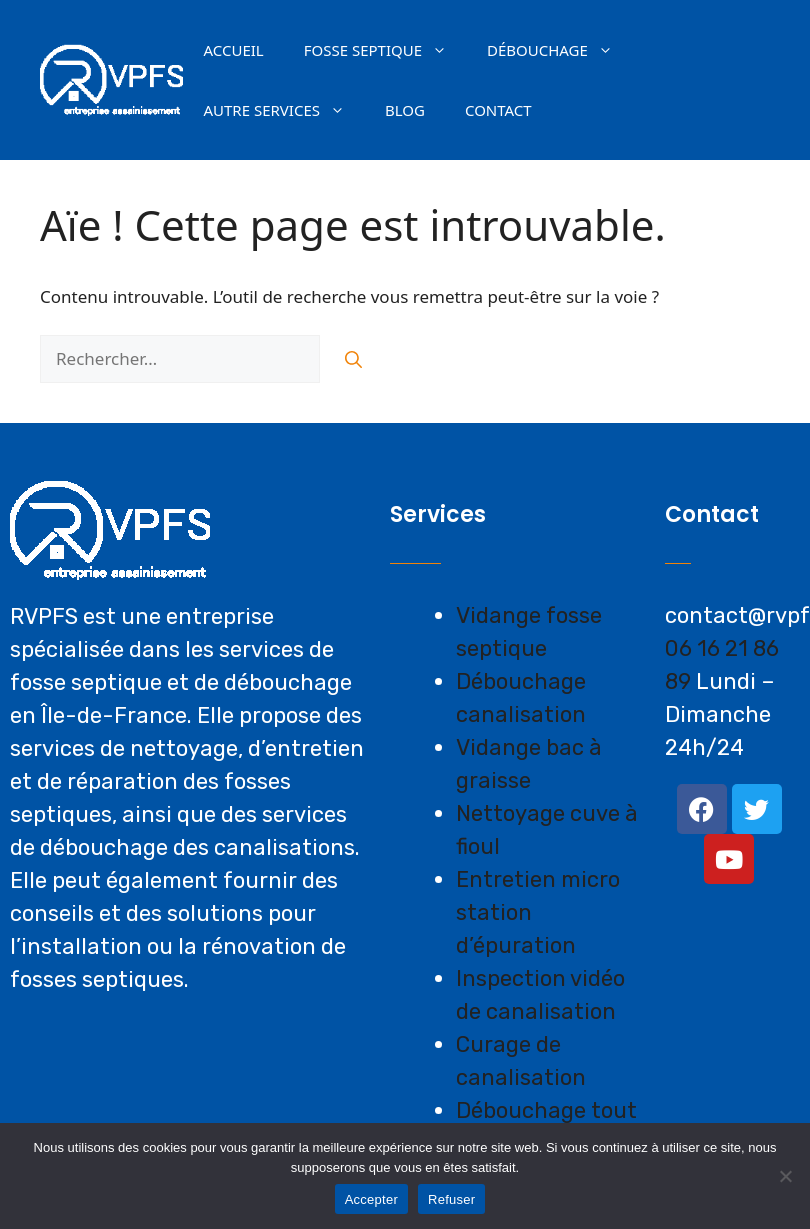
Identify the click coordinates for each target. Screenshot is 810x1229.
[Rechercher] (353, 359)
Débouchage (560, 50)
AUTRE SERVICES (284, 110)
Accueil (233, 50)
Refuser (451, 1199)
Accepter (371, 1199)
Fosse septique (385, 50)
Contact (498, 110)
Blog (405, 110)
